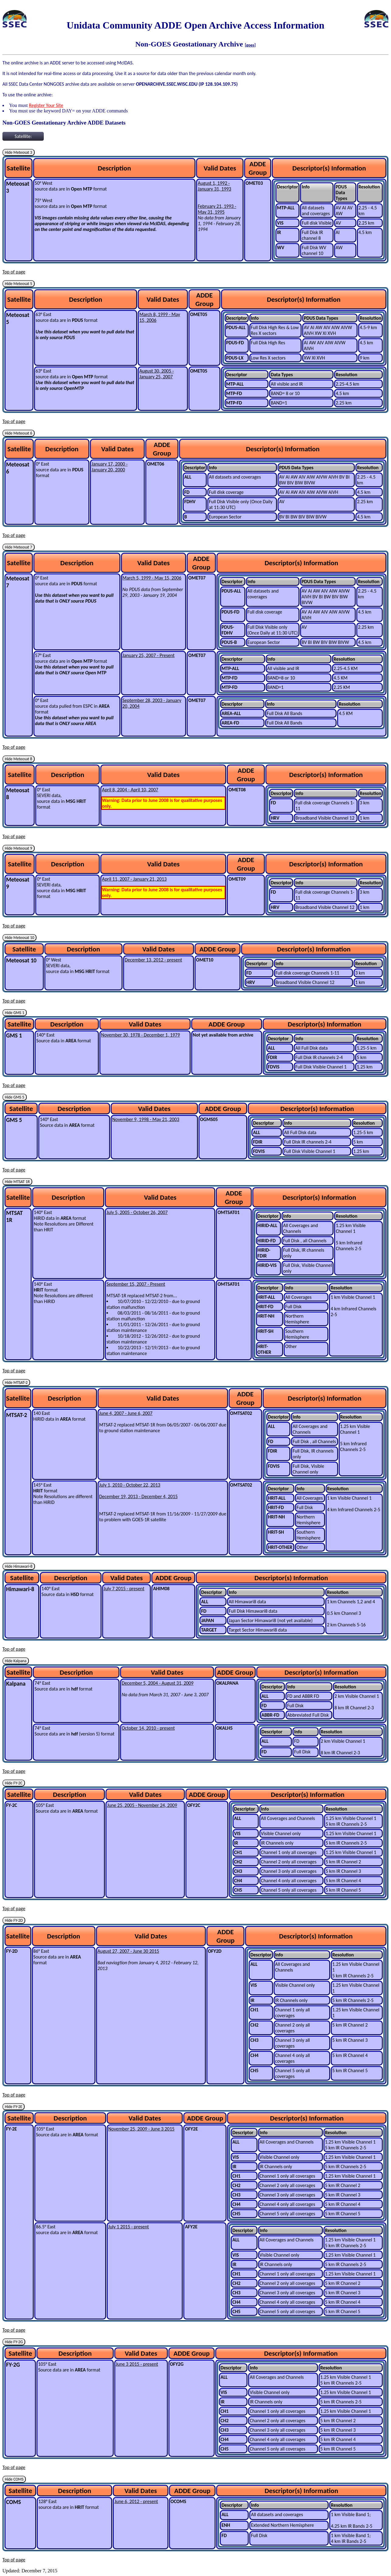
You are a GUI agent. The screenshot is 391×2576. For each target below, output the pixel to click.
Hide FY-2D (14, 1920)
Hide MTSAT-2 (16, 1382)
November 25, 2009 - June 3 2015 (141, 2129)
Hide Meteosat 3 (18, 152)
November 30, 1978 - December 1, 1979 (140, 1035)
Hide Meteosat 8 (18, 759)
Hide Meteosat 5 (18, 283)
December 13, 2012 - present (153, 960)
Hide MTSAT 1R (17, 1181)
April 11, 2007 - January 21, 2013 (134, 879)
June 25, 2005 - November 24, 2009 (142, 1805)
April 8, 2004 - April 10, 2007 (130, 790)
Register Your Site (46, 105)
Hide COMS (14, 2479)
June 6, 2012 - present (136, 2501)
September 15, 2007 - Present (135, 1284)
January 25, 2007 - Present (149, 655)
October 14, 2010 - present (148, 1728)
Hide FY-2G (14, 2341)
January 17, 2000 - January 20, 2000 (110, 467)
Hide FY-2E (13, 2106)
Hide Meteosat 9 (18, 848)
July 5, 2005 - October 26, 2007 (137, 1212)
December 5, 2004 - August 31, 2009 (157, 1683)
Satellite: (23, 136)
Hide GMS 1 (14, 1012)
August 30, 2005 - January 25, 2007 (156, 374)
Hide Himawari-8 (19, 1566)
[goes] (250, 45)
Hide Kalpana (15, 1660)
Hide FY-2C (13, 1783)
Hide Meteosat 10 (19, 937)
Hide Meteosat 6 (18, 433)
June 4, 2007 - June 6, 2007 (125, 1413)
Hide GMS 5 (14, 1097)
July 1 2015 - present (128, 2227)
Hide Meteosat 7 (18, 547)
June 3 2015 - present (137, 2364)
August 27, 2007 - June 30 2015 (128, 1951)
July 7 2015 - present (124, 1588)
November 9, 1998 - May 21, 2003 (145, 1119)
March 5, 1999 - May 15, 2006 (152, 578)
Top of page (13, 272)
